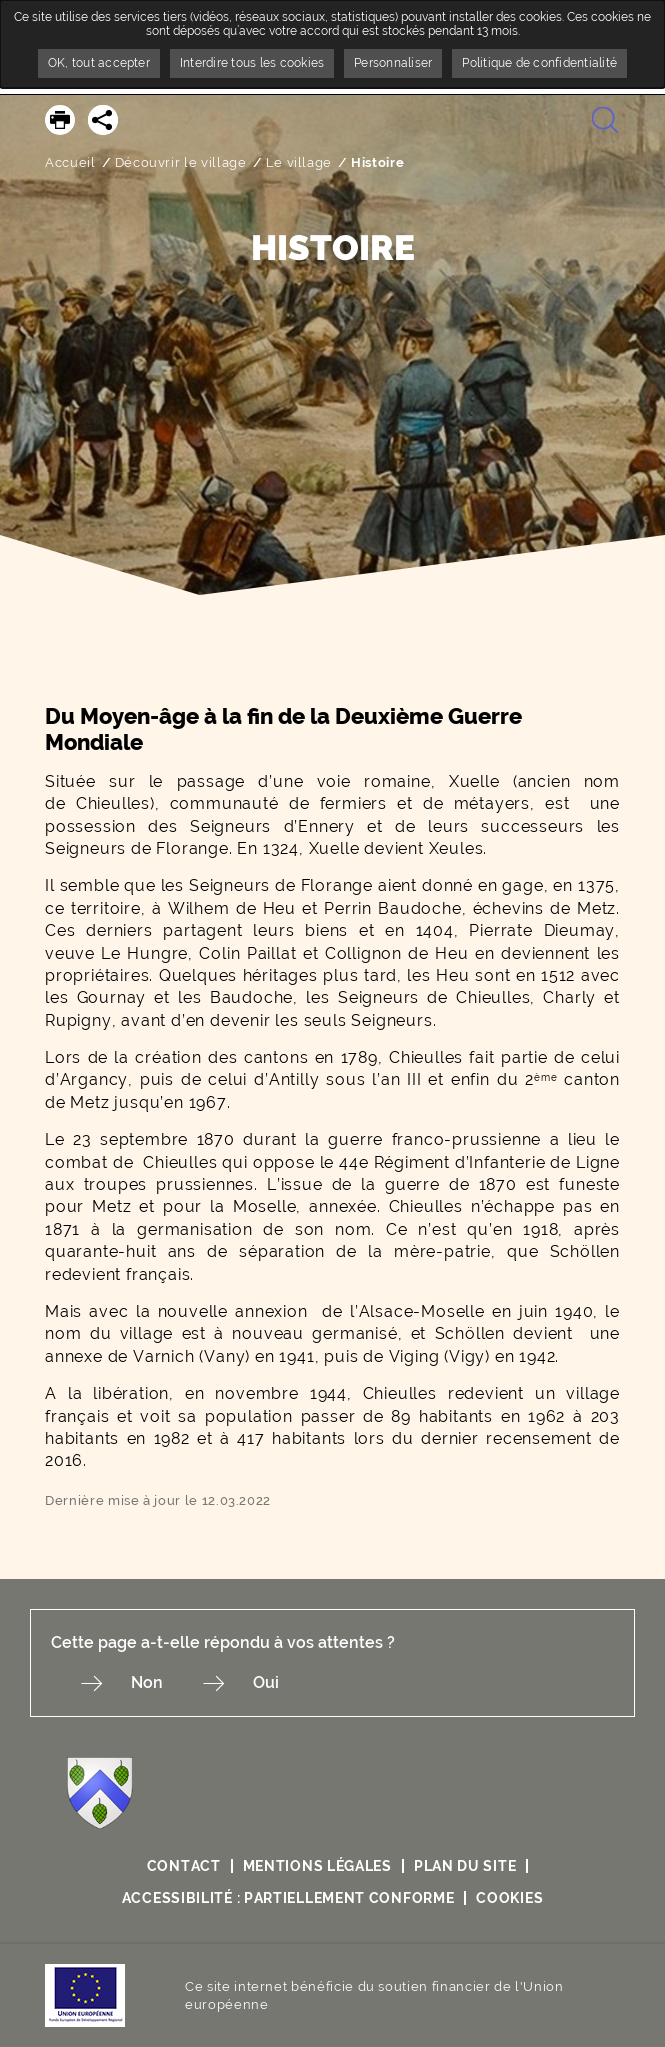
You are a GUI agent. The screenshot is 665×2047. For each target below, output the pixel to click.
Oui (266, 1682)
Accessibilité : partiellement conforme (288, 1898)
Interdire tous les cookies (252, 63)
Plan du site (465, 1866)
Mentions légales (317, 1866)
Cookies (509, 1898)
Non (147, 1682)
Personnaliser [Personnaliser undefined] (393, 63)
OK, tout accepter (99, 63)
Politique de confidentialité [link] (539, 63)
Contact (184, 1866)
